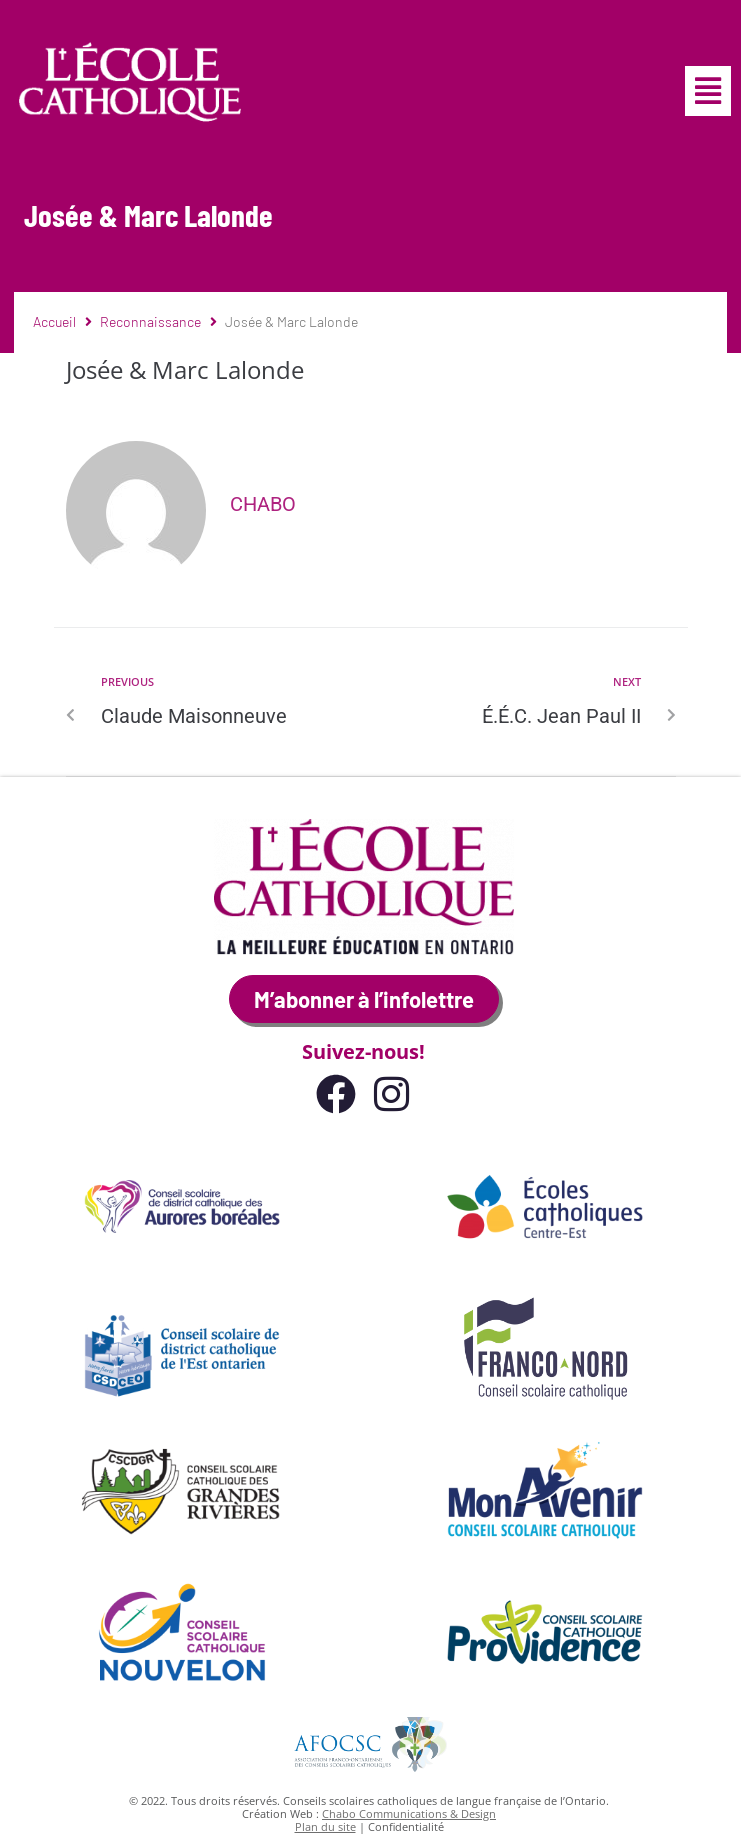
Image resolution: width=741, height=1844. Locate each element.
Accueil (54, 321)
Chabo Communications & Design (409, 1813)
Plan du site (325, 1826)
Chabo (263, 504)
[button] (708, 91)
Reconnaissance (150, 321)
